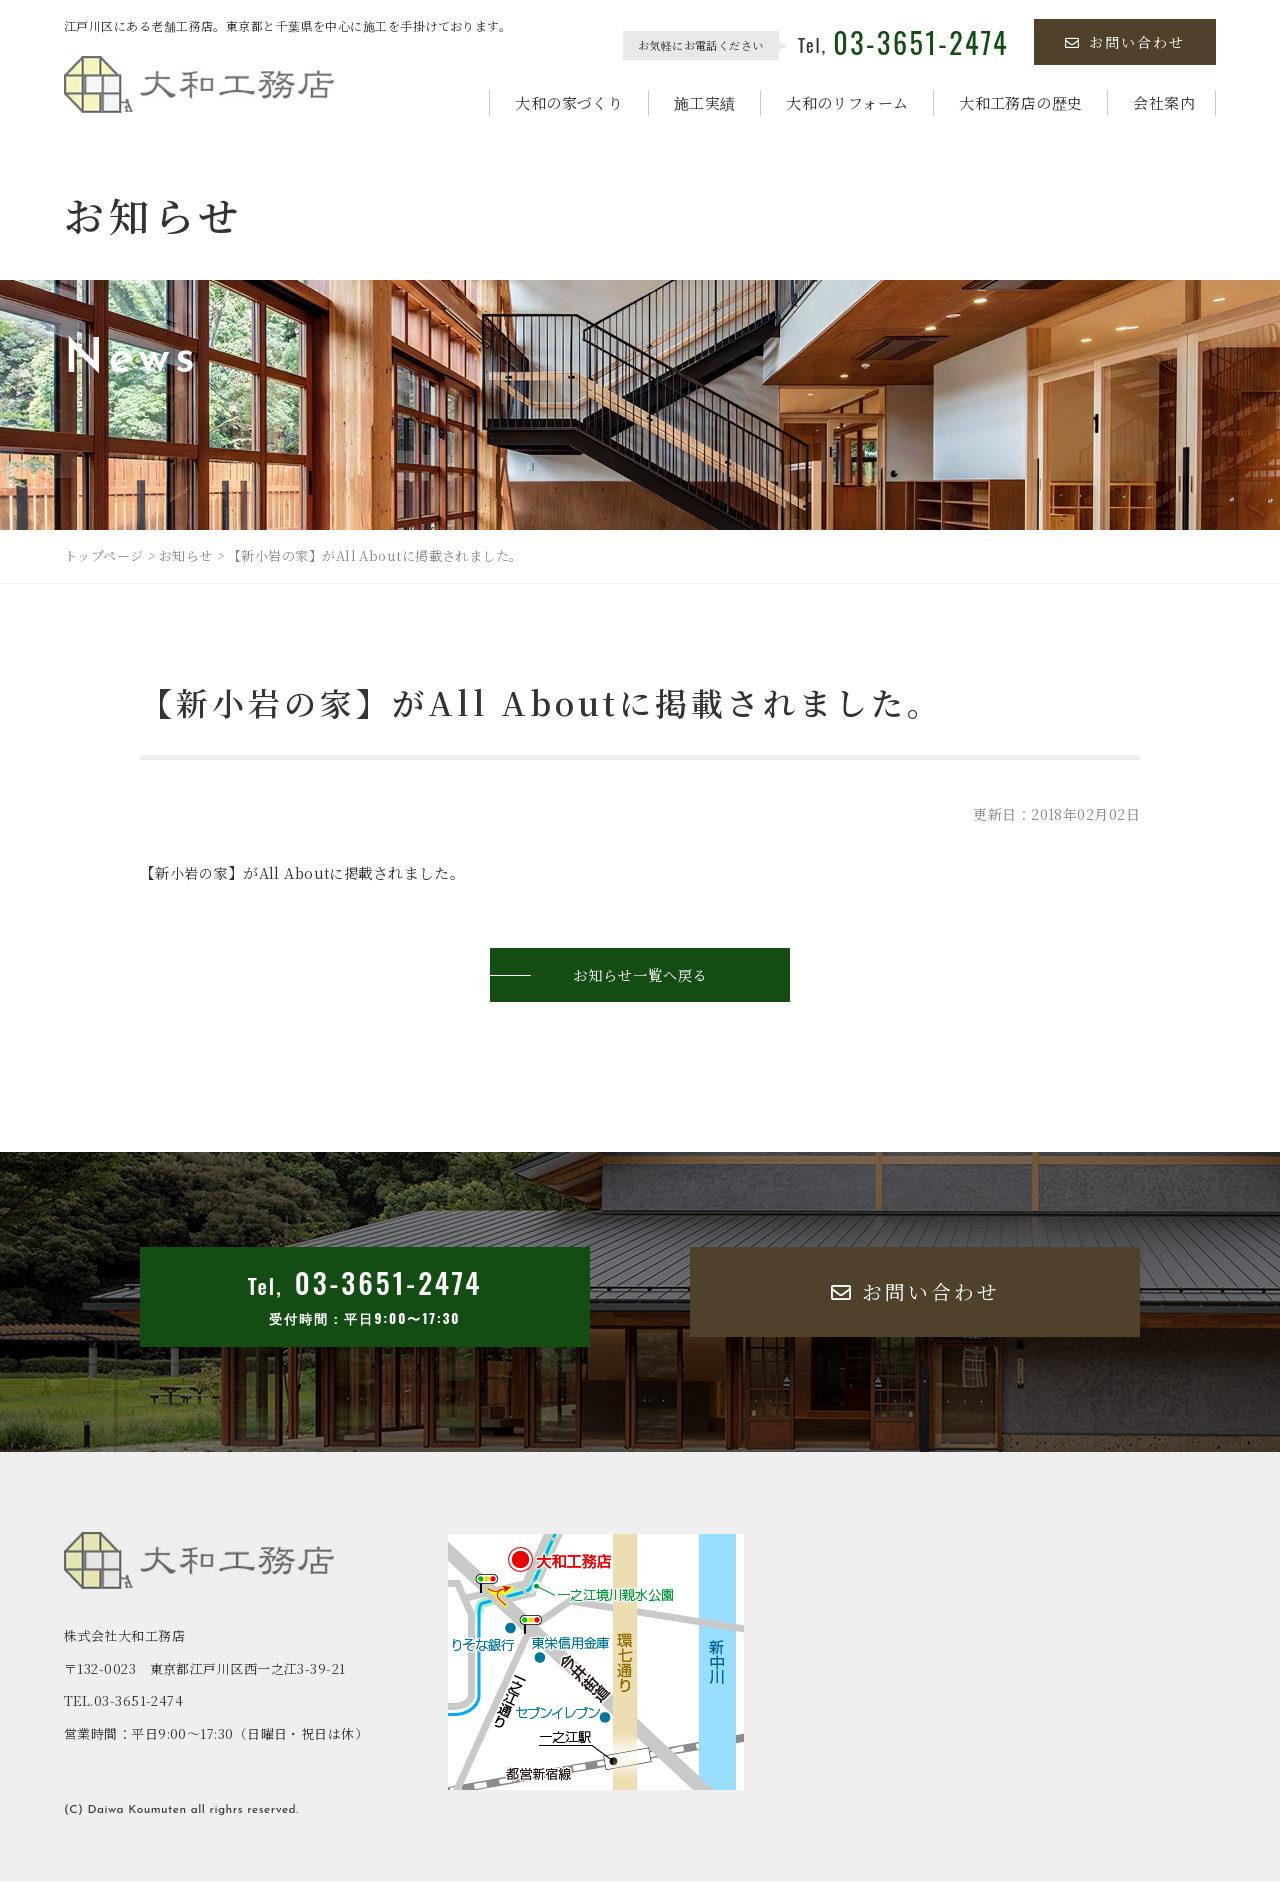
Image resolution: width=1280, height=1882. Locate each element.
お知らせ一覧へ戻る (640, 975)
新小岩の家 (193, 872)
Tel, (903, 45)
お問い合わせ (1125, 42)
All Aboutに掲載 (324, 872)
